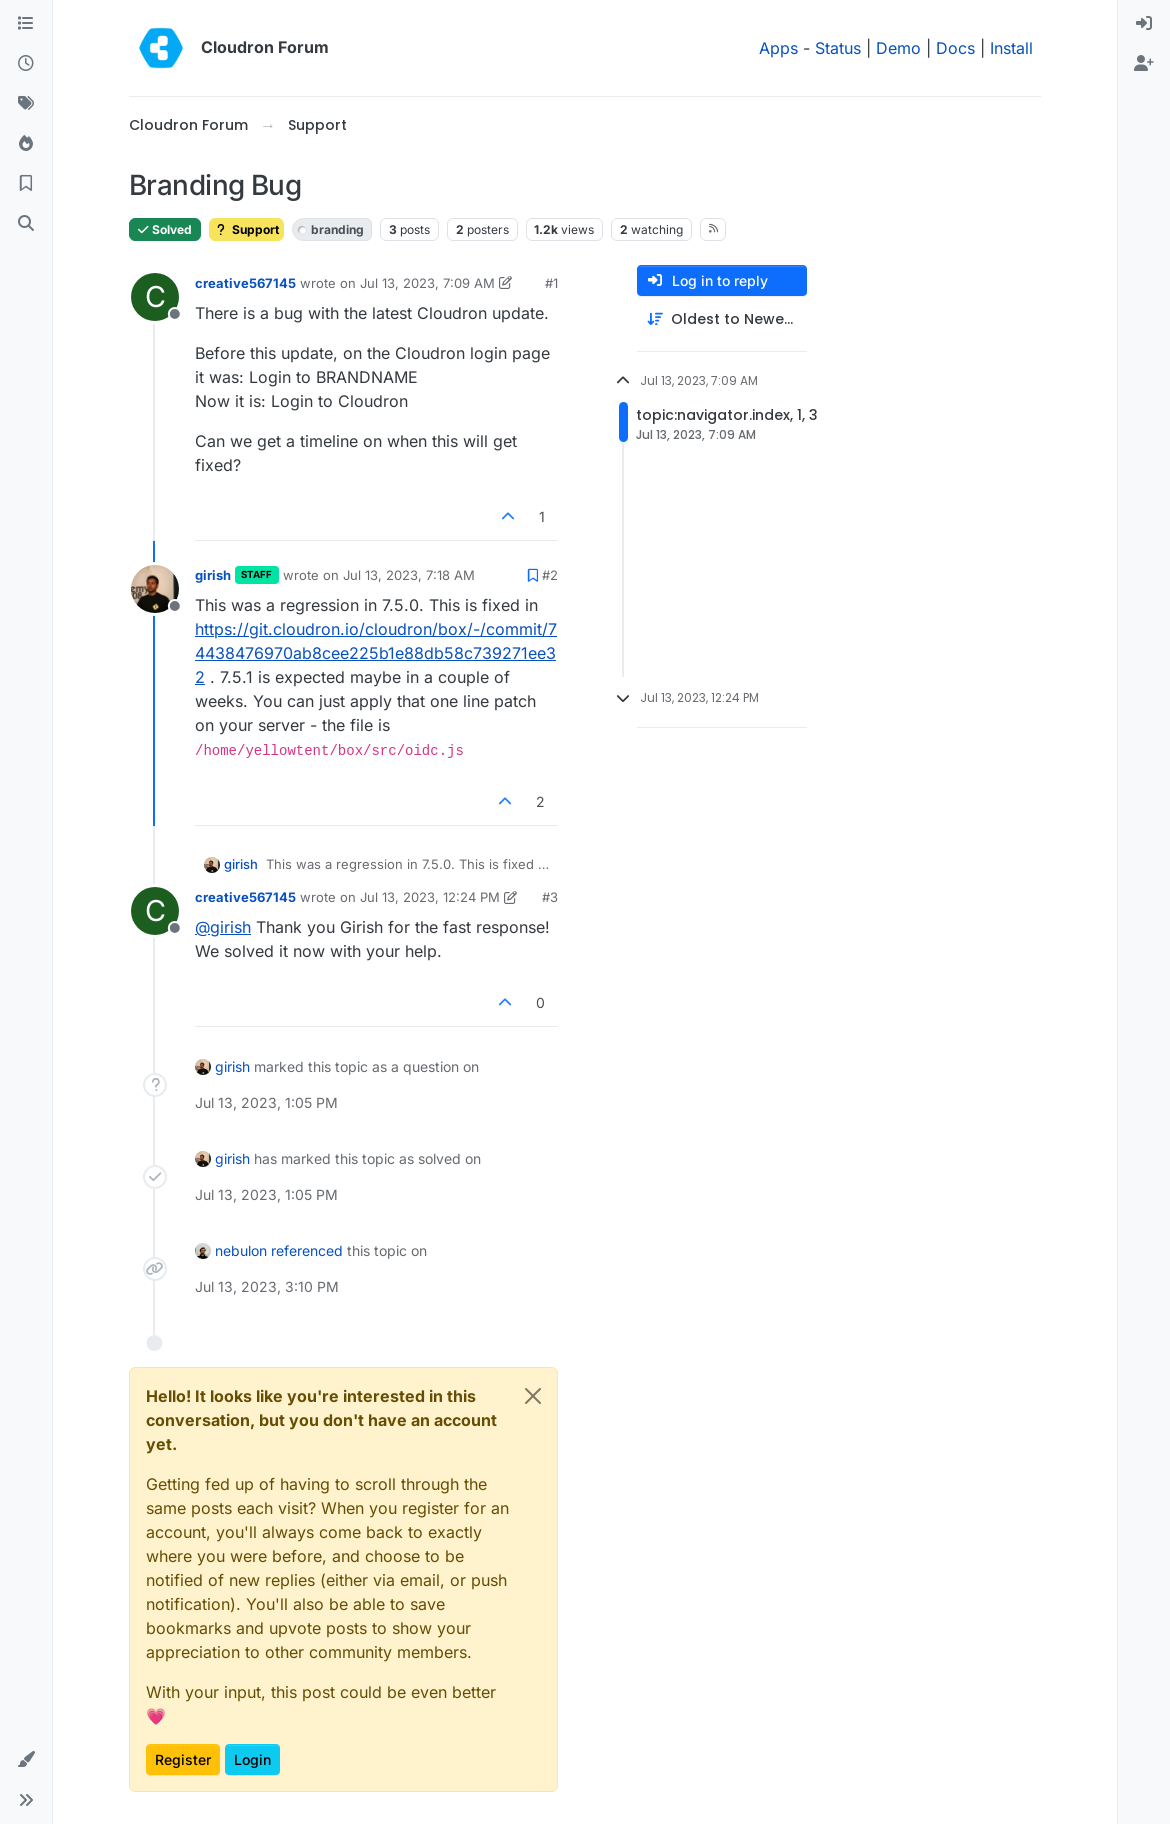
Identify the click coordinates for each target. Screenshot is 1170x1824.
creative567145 (245, 283)
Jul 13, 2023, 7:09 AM (427, 283)
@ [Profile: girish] (223, 927)
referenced (307, 1250)
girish (213, 575)
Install (1011, 48)
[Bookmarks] (26, 184)
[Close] (533, 1396)
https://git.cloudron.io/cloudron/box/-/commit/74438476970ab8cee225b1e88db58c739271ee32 (376, 653)
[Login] (1144, 24)
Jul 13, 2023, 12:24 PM (430, 897)
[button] (26, 1760)
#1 (551, 283)
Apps (778, 48)
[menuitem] (1144, 24)
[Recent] (26, 64)
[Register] (1144, 64)
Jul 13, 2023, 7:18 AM (409, 575)
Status (838, 48)
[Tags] (26, 104)
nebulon (241, 1250)
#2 (550, 575)
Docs (955, 48)
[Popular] (26, 144)
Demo (898, 48)
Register (183, 1759)
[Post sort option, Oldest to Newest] (722, 319)
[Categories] (26, 24)
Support (246, 229)
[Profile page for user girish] (155, 589)
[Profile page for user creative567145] (155, 297)
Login (252, 1759)
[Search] (26, 224)
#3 (550, 897)
